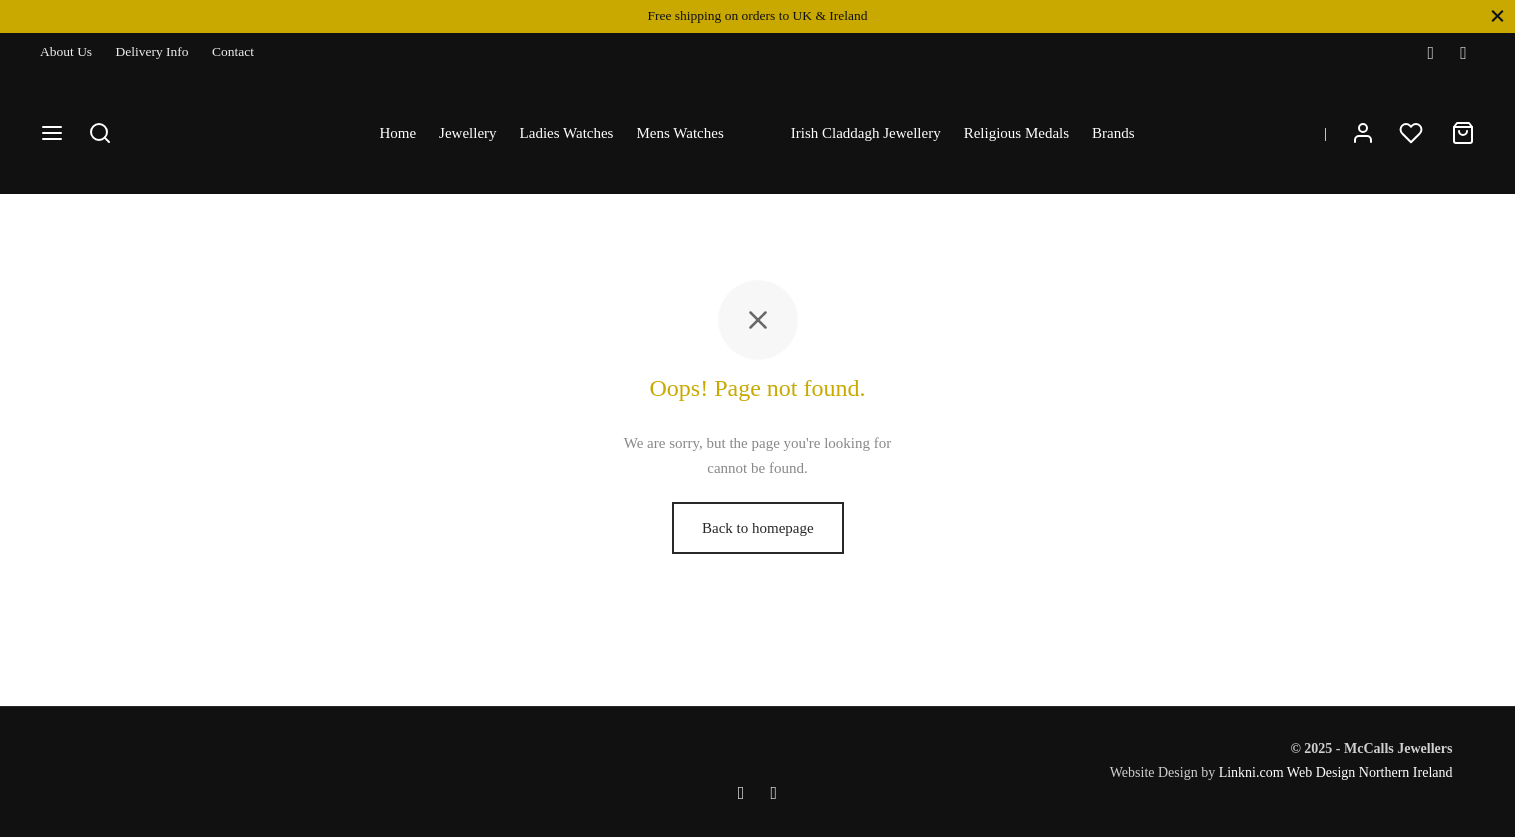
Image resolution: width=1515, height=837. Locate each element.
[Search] (100, 133)
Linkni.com (1251, 772)
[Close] (1497, 15)
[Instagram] (1463, 53)
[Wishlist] (1413, 133)
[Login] (1363, 133)
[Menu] (52, 133)
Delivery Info (152, 51)
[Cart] (1463, 133)
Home (397, 133)
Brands (1113, 133)
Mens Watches (679, 133)
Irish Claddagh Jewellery (866, 133)
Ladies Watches (567, 133)
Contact (233, 51)
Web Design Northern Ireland (1370, 772)
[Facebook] (1430, 53)
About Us (66, 51)
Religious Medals (1016, 133)
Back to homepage (758, 542)
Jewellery (467, 133)
